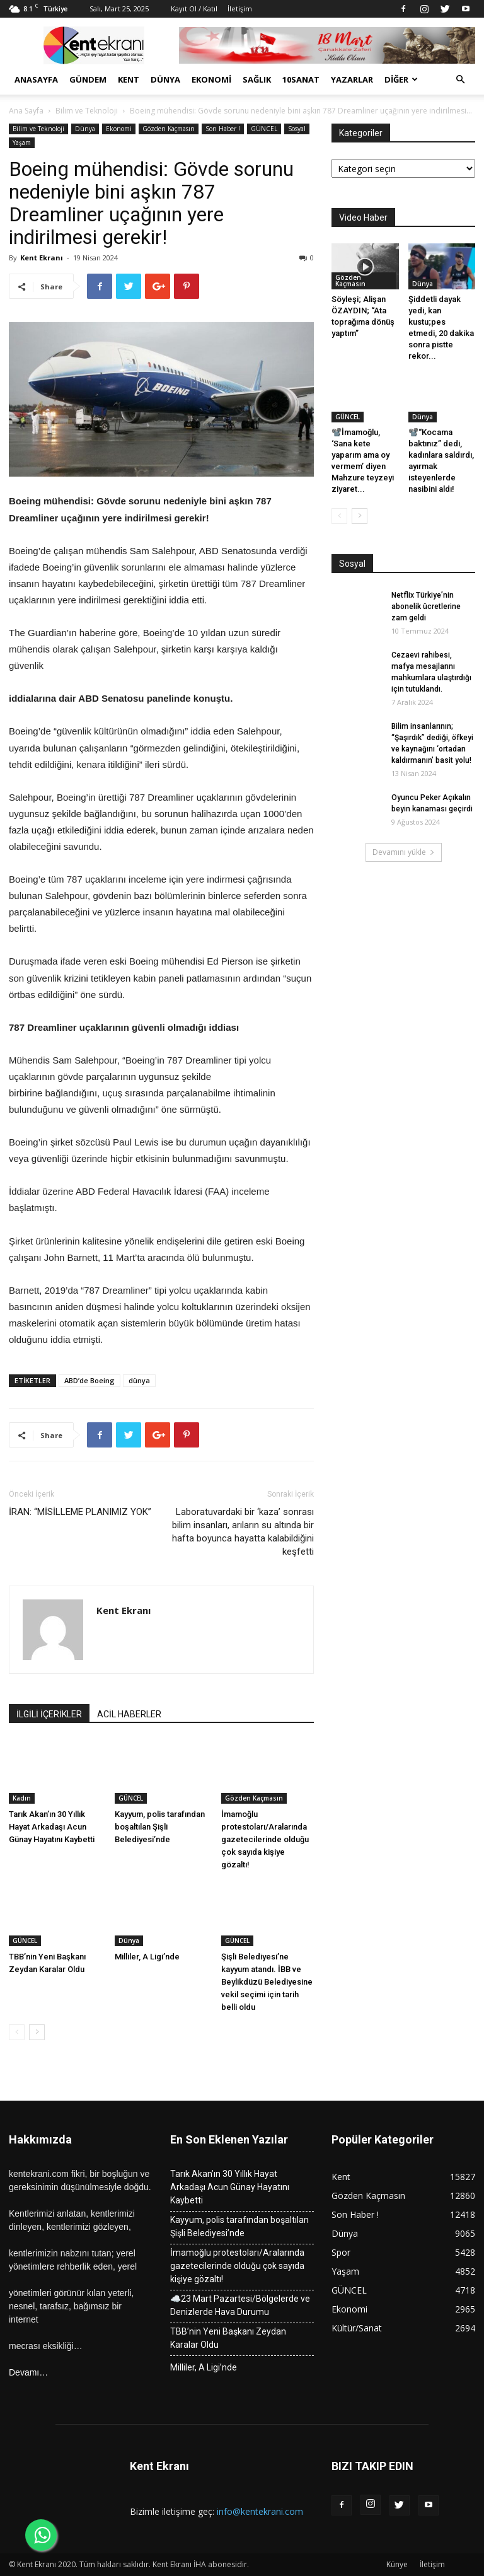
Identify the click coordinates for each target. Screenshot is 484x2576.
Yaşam (22, 142)
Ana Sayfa (26, 110)
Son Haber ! (222, 128)
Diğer (401, 79)
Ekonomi (211, 79)
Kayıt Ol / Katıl (194, 8)
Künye (397, 2564)
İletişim (240, 8)
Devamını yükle (403, 852)
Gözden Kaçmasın (168, 128)
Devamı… (28, 2372)
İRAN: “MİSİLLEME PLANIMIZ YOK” (80, 1511)
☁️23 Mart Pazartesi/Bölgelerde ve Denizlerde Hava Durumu (240, 2305)
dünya (139, 1380)
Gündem (88, 79)
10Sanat (301, 79)
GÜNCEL (264, 128)
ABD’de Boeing (89, 1380)
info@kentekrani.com (260, 2511)
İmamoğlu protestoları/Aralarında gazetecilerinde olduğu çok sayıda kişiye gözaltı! (265, 1839)
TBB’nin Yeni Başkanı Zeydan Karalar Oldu (228, 2338)
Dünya (165, 79)
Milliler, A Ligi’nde (147, 1956)
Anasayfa (36, 79)
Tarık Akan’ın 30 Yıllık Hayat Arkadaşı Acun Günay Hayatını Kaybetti (52, 1826)
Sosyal (297, 128)
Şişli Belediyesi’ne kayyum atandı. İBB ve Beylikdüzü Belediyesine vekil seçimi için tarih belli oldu (267, 1982)
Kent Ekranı (41, 257)
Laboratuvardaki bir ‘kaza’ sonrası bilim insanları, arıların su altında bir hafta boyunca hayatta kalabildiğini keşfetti (243, 1531)
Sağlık (257, 79)
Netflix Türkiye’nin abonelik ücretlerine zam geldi (426, 606)
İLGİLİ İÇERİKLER (49, 1714)
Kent (128, 79)
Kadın (22, 1798)
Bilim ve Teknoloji (86, 110)
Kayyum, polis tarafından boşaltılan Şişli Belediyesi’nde (160, 1826)
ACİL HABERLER (129, 1714)
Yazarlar (352, 79)
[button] (460, 80)
